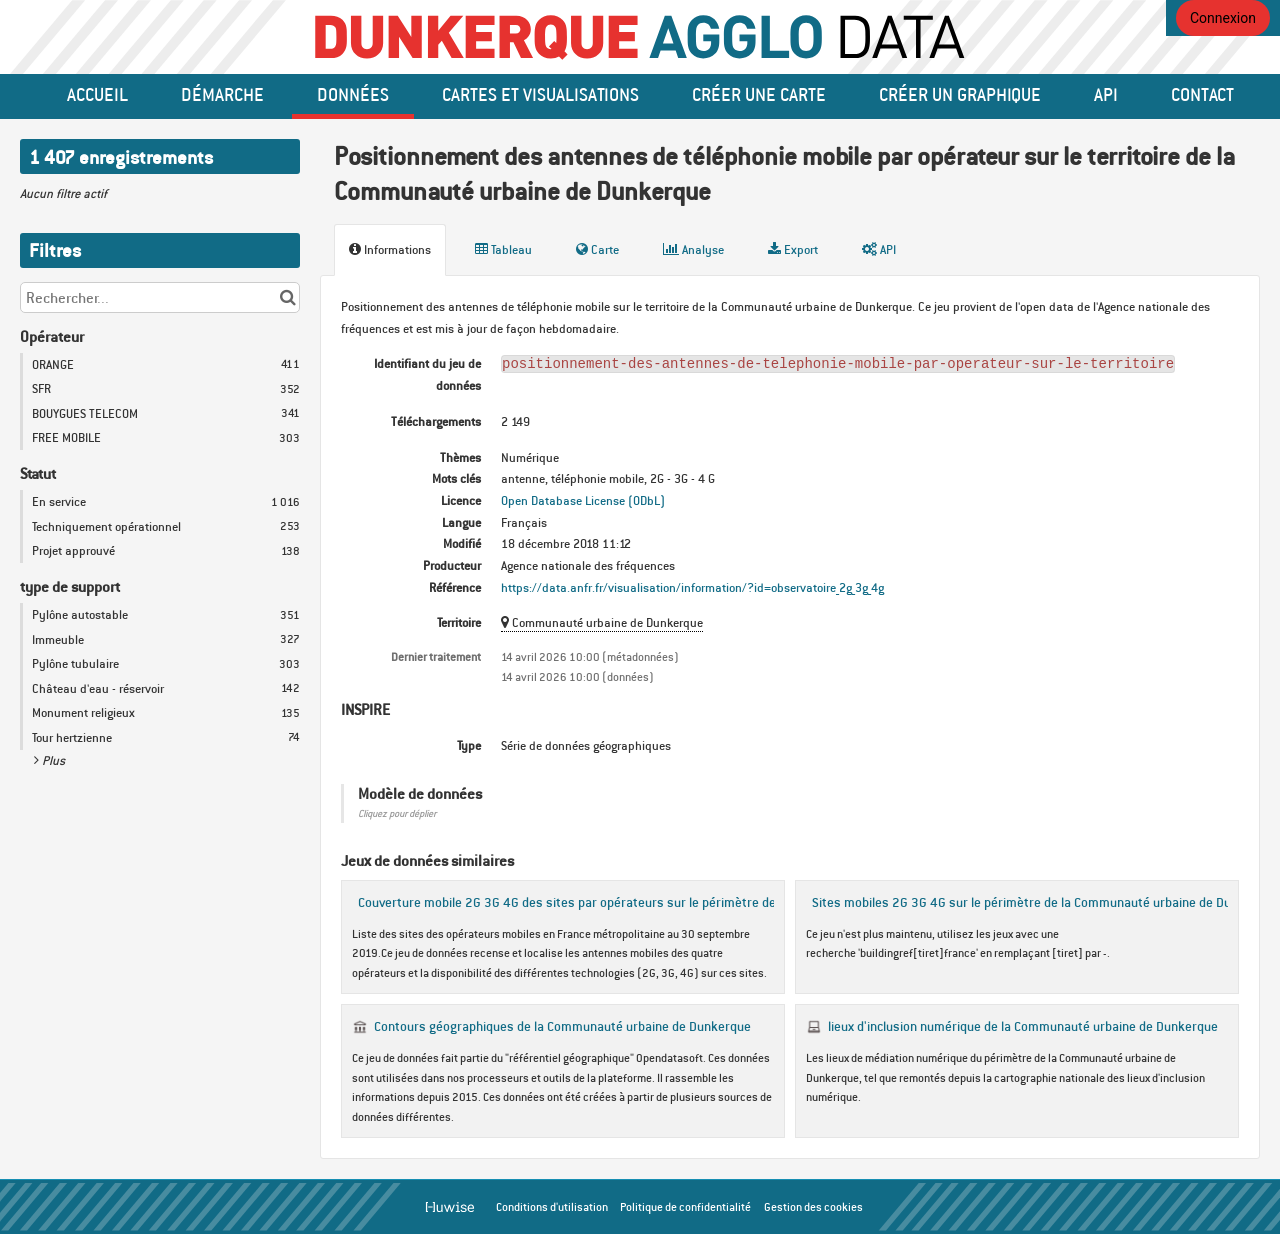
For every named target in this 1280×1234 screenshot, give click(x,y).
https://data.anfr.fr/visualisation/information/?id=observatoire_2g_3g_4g (692, 587)
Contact (1202, 94)
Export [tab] (793, 249)
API (1106, 94)
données (353, 94)
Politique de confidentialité (685, 1207)
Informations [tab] (390, 249)
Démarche (222, 94)
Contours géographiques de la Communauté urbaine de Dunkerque (562, 1026)
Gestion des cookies (813, 1207)
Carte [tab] (597, 249)
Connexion (1223, 18)
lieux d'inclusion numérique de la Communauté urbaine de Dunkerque (1023, 1026)
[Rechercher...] (160, 297)
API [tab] (879, 249)
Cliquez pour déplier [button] (397, 813)
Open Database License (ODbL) (583, 500)
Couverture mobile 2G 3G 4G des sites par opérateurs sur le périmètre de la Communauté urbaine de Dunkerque (677, 902)
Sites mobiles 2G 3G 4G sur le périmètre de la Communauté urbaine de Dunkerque (1045, 902)
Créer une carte (759, 94)
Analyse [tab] (693, 249)
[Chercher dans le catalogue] (287, 297)
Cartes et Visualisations (540, 94)
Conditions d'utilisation (552, 1207)
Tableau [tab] (503, 249)
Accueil (97, 94)
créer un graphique (960, 94)
